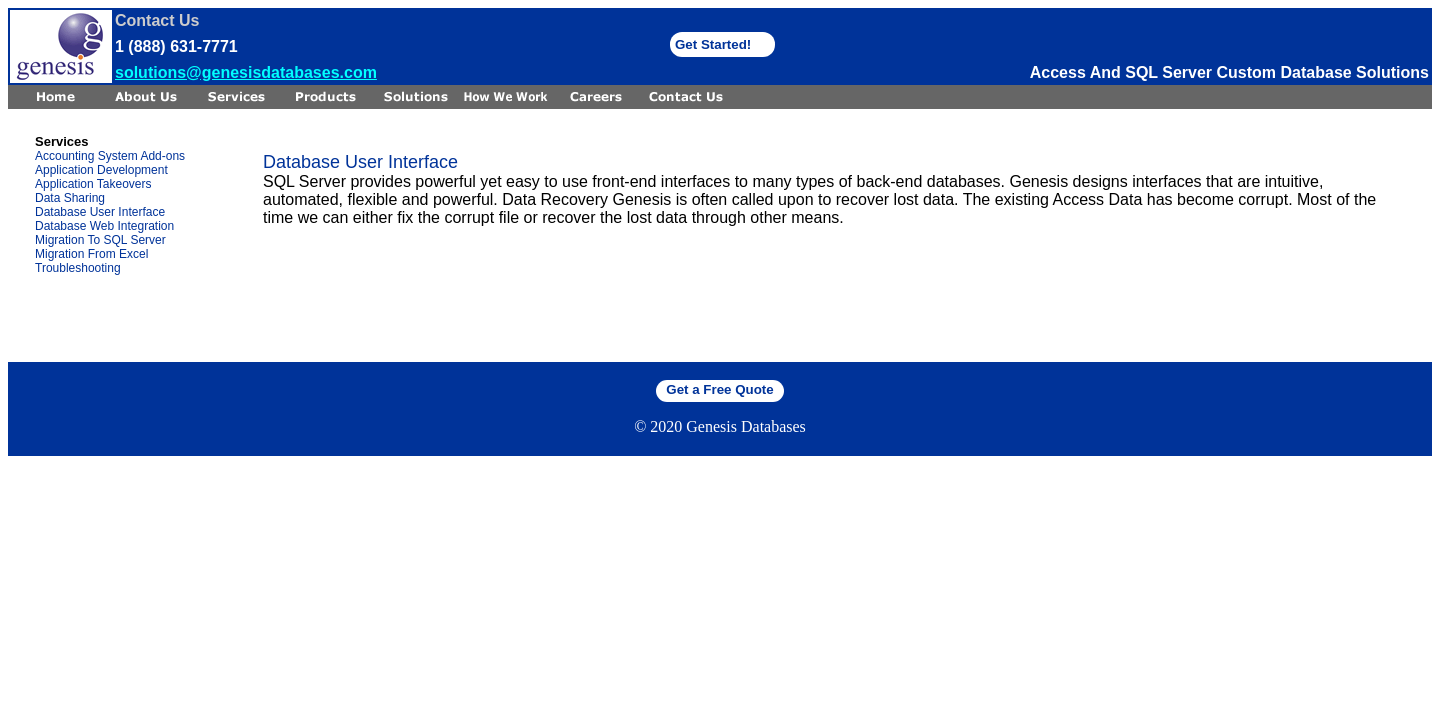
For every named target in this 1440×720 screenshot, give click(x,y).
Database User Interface (100, 212)
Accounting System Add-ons (110, 156)
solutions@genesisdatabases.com (246, 72)
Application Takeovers (93, 184)
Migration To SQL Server (100, 240)
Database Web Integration (104, 226)
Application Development (101, 170)
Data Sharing (70, 198)
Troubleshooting (78, 268)
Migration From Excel (91, 254)
